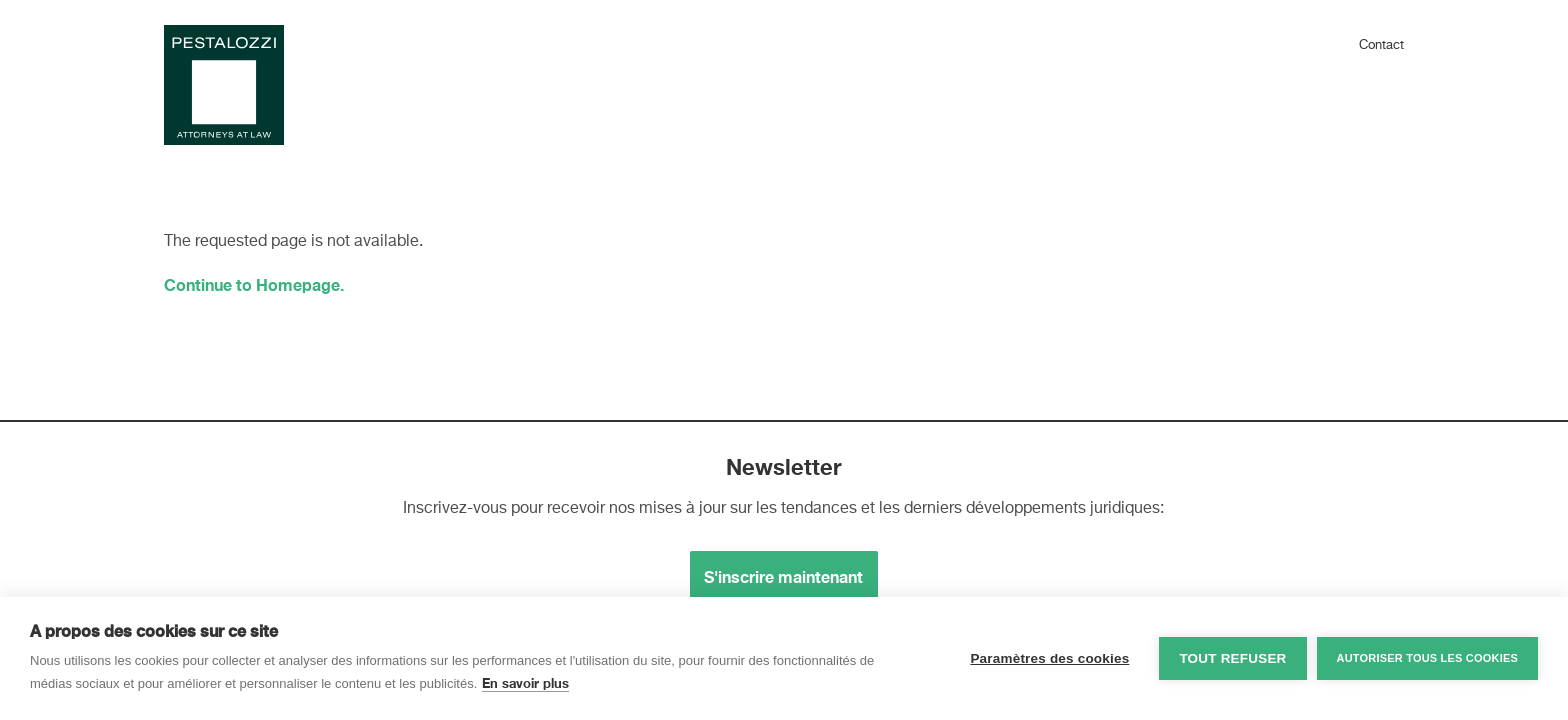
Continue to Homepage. (254, 284)
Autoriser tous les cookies (1427, 658)
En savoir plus (525, 683)
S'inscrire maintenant (783, 576)
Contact (1381, 45)
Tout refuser (1232, 658)
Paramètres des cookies (1049, 658)
